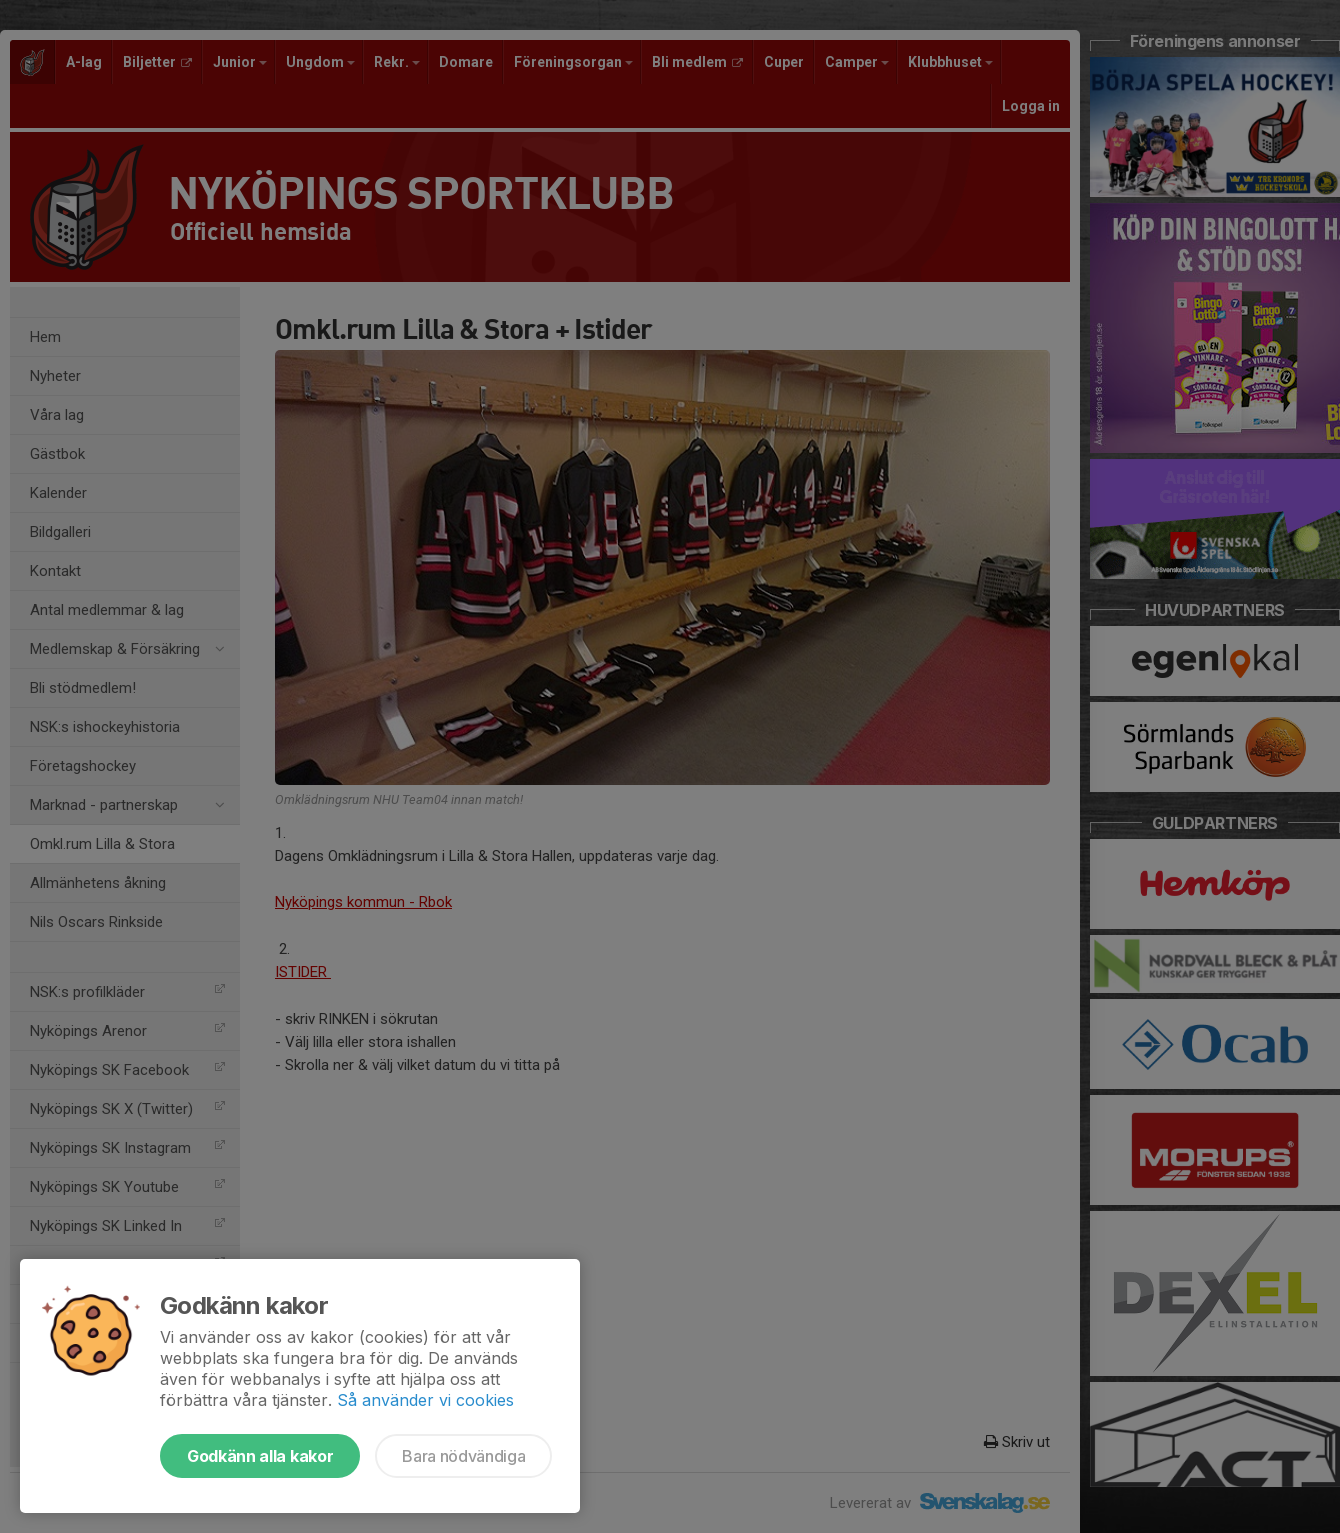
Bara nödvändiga (463, 1456)
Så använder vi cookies (425, 1400)
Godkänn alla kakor (260, 1456)
